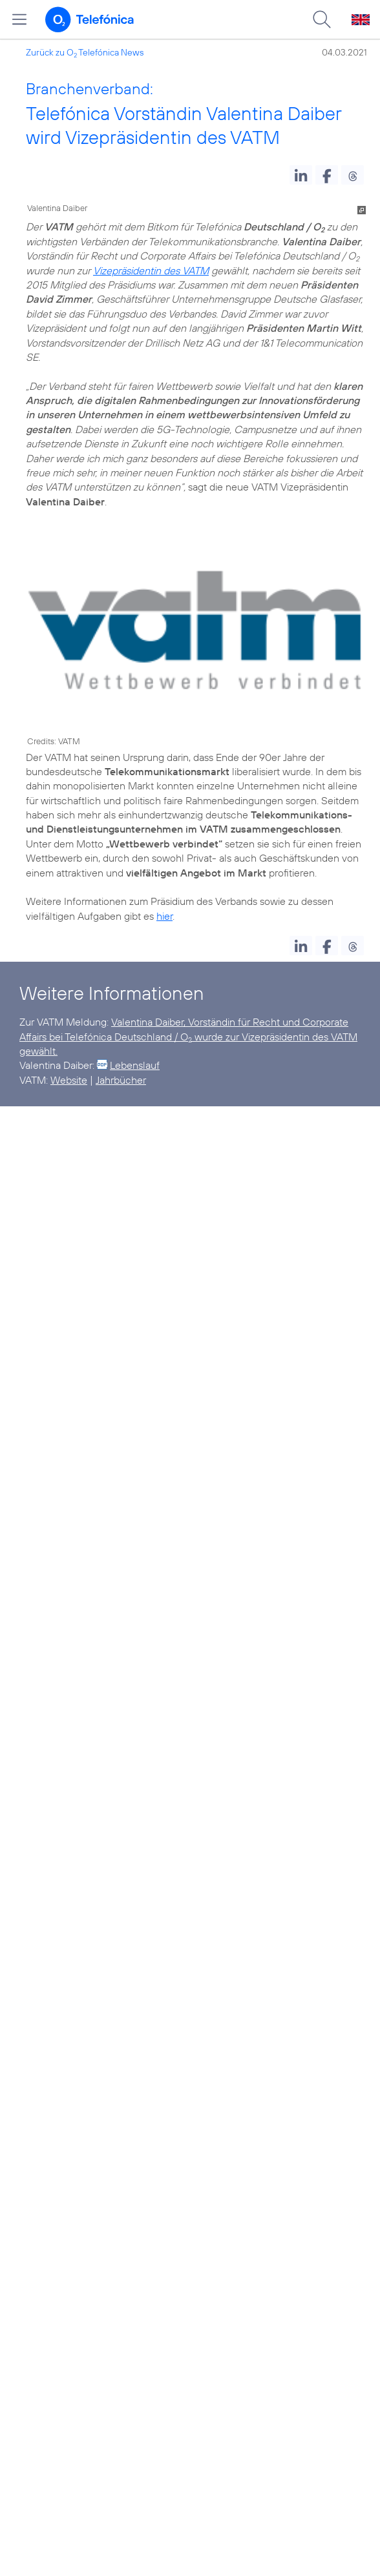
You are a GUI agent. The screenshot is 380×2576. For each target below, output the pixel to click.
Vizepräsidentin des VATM (151, 270)
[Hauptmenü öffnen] (19, 19)
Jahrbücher (121, 1079)
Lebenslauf (135, 1065)
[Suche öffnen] (321, 19)
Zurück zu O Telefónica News (84, 52)
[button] (301, 175)
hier (164, 915)
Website (68, 1079)
